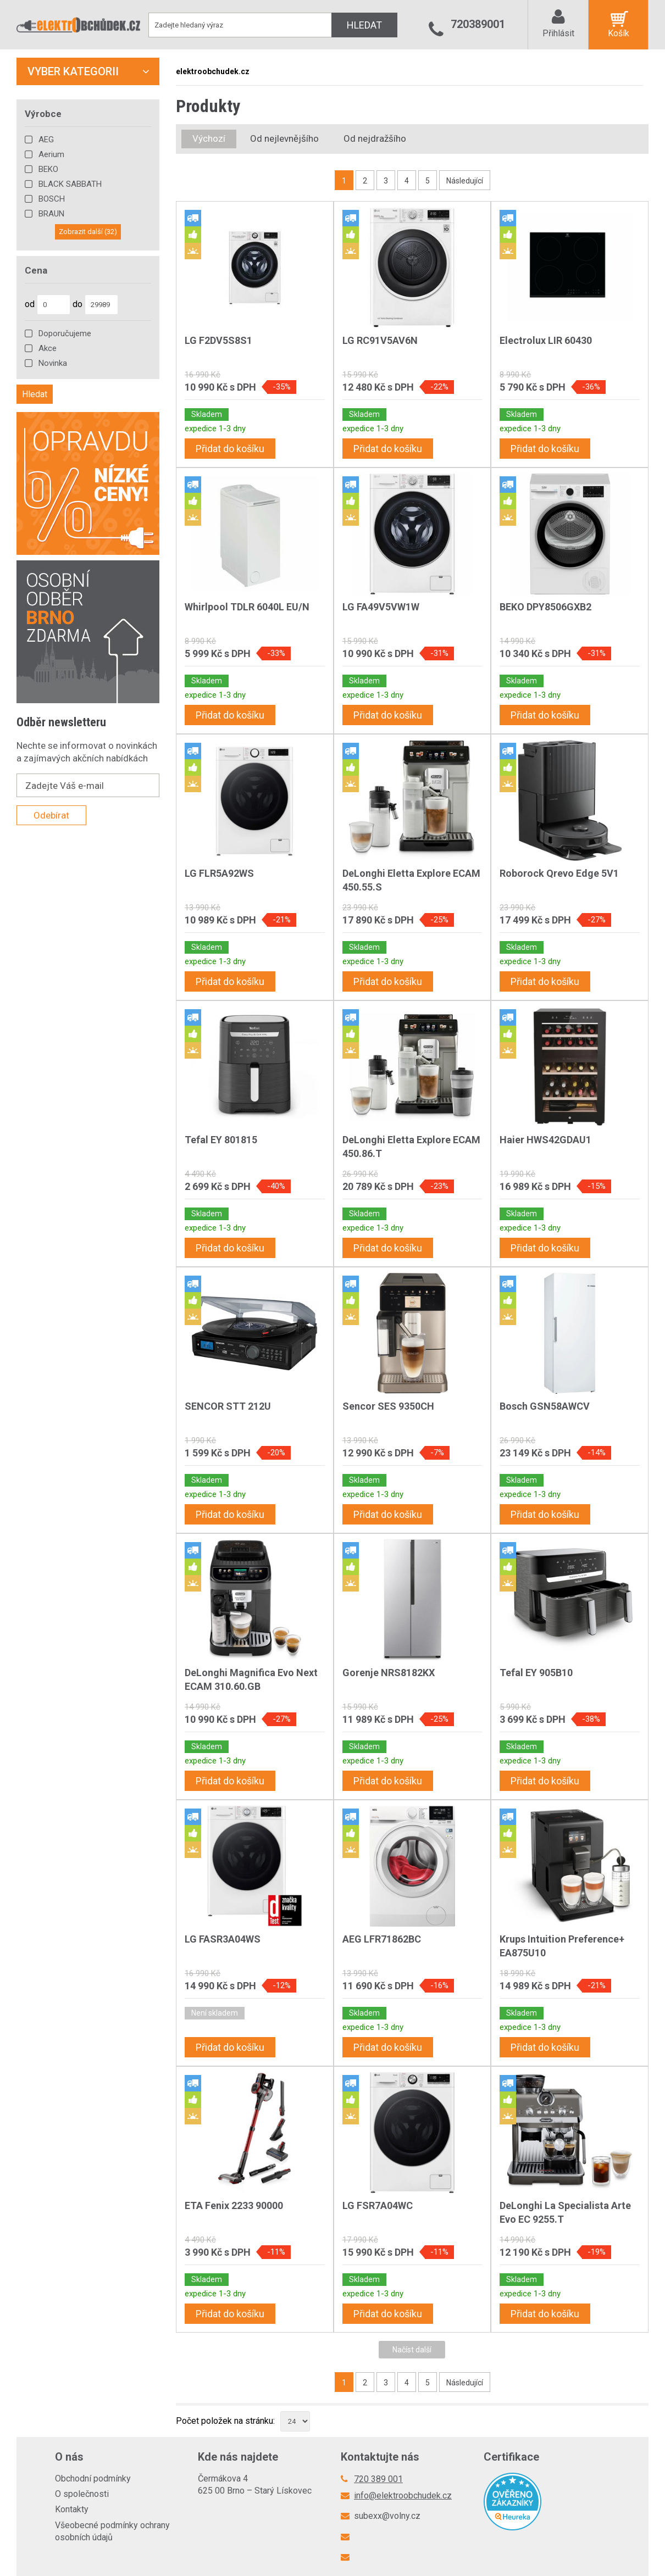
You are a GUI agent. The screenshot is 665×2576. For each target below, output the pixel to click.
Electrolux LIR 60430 (546, 340)
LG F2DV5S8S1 (218, 340)
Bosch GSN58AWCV (545, 1406)
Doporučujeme (64, 333)
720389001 (478, 24)
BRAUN (51, 214)
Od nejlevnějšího (284, 138)
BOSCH (51, 199)
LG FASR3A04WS (223, 1939)
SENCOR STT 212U (228, 1406)
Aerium (51, 154)
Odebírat (51, 815)
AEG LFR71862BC (381, 1939)
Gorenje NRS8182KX (388, 1672)
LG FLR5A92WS (219, 873)
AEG (46, 139)
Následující (464, 180)
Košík (618, 33)
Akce (47, 348)
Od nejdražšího (374, 138)
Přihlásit (558, 33)
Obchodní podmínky (93, 2478)
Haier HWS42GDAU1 (545, 1139)
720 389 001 (378, 2479)
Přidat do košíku (230, 448)
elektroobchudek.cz (213, 71)
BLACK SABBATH (70, 184)
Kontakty (71, 2509)
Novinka (52, 363)
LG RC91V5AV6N (380, 340)
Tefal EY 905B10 (536, 1672)
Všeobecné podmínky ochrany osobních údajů (112, 2531)
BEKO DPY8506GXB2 (545, 607)
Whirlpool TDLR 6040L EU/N (247, 607)
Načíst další (411, 2349)
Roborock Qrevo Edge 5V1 (559, 873)
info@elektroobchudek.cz (403, 2495)
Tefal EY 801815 (221, 1139)
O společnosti (82, 2494)
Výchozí (208, 138)
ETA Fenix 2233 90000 (234, 2205)
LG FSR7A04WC (377, 2205)
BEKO (48, 169)
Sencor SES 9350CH (388, 1406)
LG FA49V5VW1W (380, 607)
